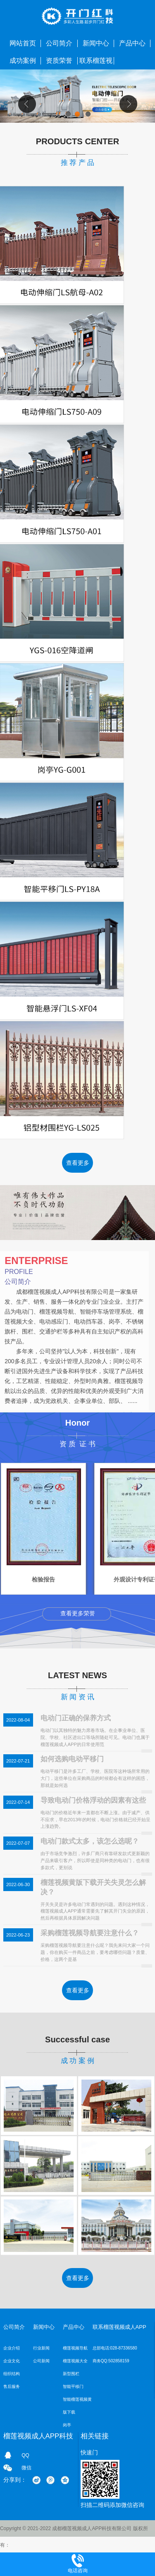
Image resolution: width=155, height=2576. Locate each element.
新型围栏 (71, 2373)
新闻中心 (96, 43)
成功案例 (23, 60)
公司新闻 (41, 2361)
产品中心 (132, 43)
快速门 (89, 2452)
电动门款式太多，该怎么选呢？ (90, 1841)
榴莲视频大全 (75, 2361)
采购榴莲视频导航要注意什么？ (90, 1933)
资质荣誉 (59, 60)
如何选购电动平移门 (72, 1759)
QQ (25, 2455)
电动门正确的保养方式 (76, 1718)
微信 (26, 2468)
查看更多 (77, 1162)
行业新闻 (41, 2348)
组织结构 (11, 2373)
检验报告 (44, 1580)
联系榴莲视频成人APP (95, 63)
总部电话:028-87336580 (115, 2348)
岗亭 (67, 2425)
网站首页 (23, 43)
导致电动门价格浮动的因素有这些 (93, 1800)
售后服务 (11, 2386)
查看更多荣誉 (77, 1613)
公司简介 (59, 43)
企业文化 (11, 2361)
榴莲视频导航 (75, 2348)
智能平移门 (73, 2386)
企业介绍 (11, 2348)
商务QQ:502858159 (111, 2361)
